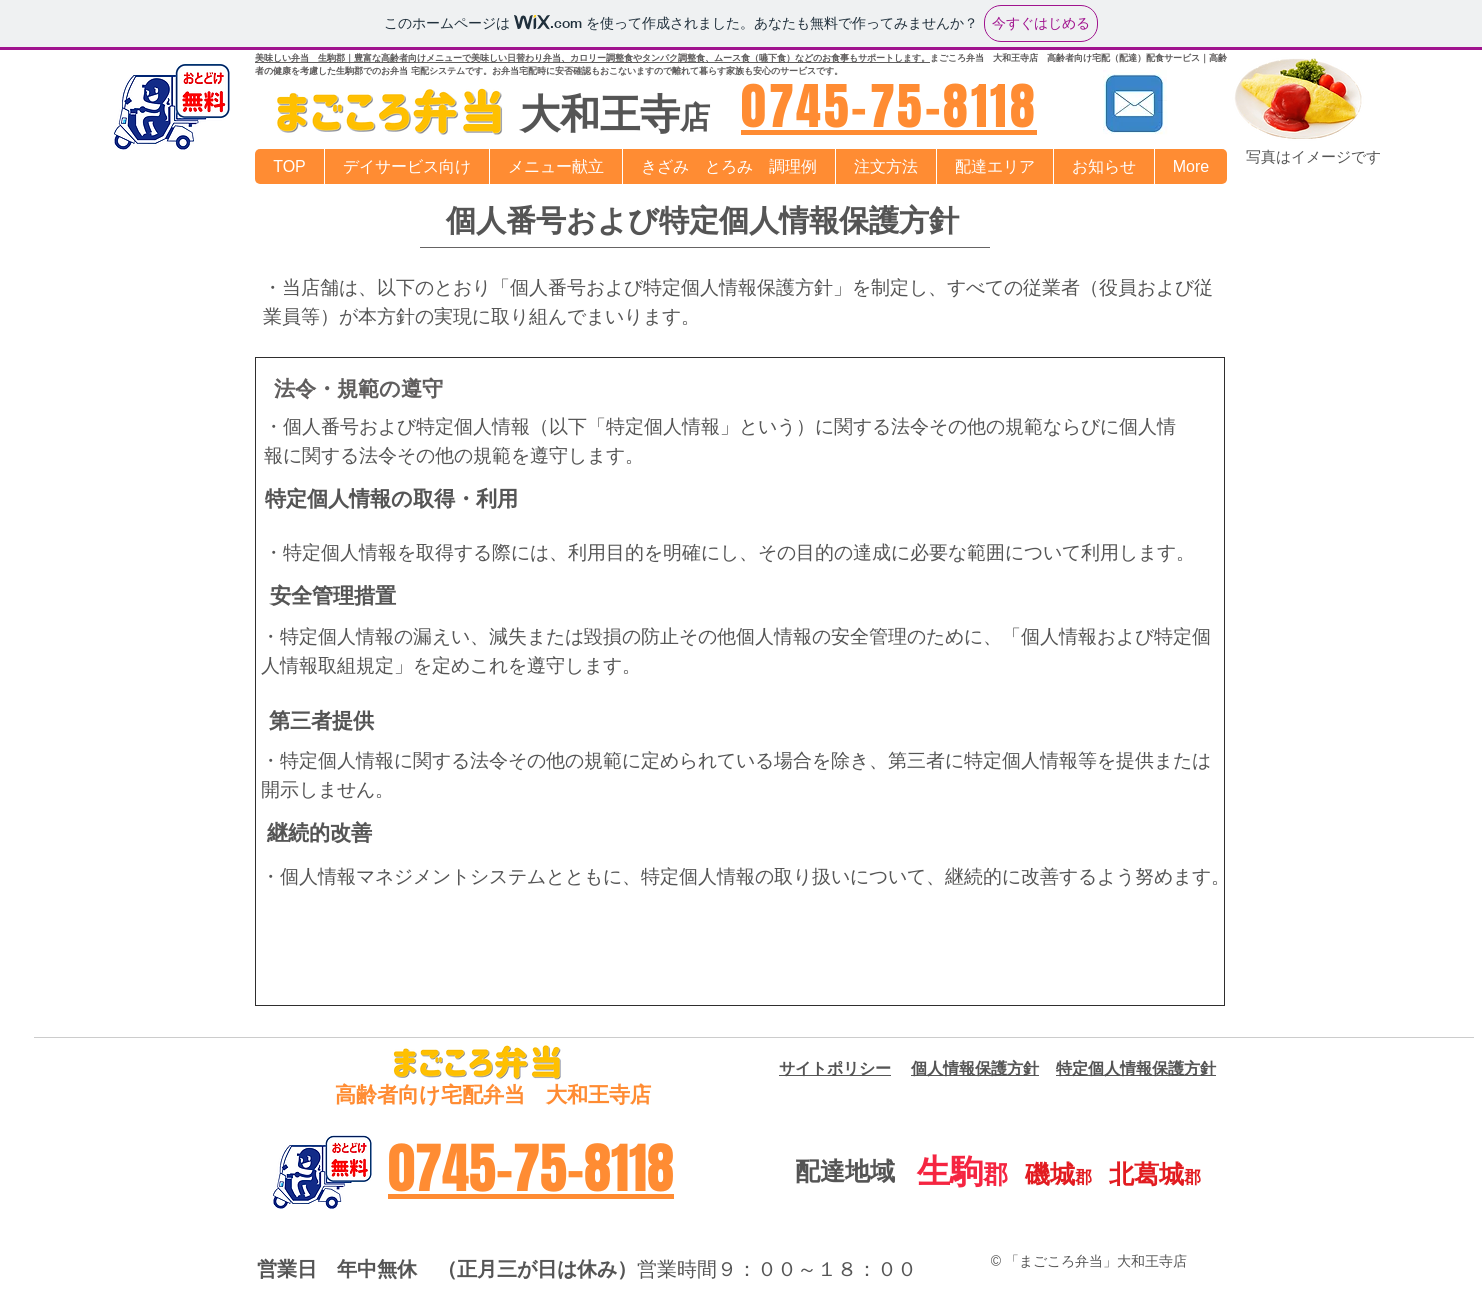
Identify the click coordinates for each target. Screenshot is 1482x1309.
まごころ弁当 (957, 58)
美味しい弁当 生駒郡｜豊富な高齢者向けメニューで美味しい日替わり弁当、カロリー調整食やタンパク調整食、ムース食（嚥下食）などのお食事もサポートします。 (592, 58)
